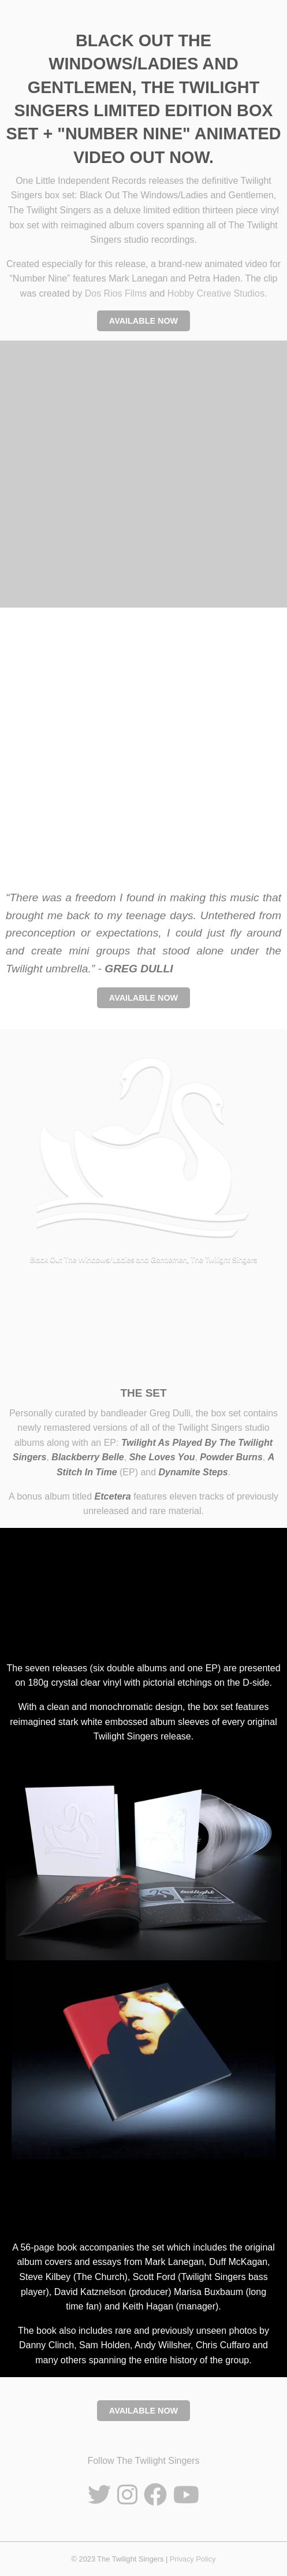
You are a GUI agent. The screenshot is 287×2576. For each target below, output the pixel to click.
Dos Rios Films (116, 293)
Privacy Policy (193, 2559)
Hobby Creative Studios (215, 293)
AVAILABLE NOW (143, 320)
